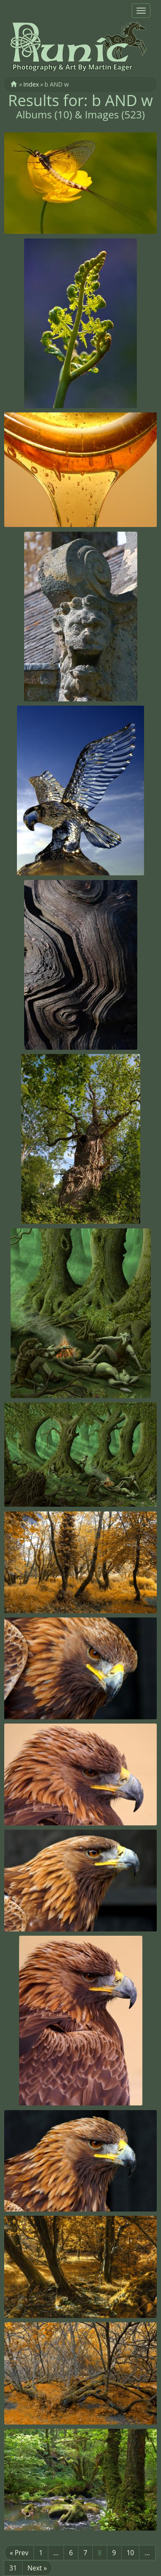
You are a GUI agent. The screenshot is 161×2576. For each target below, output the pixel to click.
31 (13, 2568)
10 (130, 2552)
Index (31, 84)
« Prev (19, 2552)
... (55, 2552)
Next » (37, 2568)
